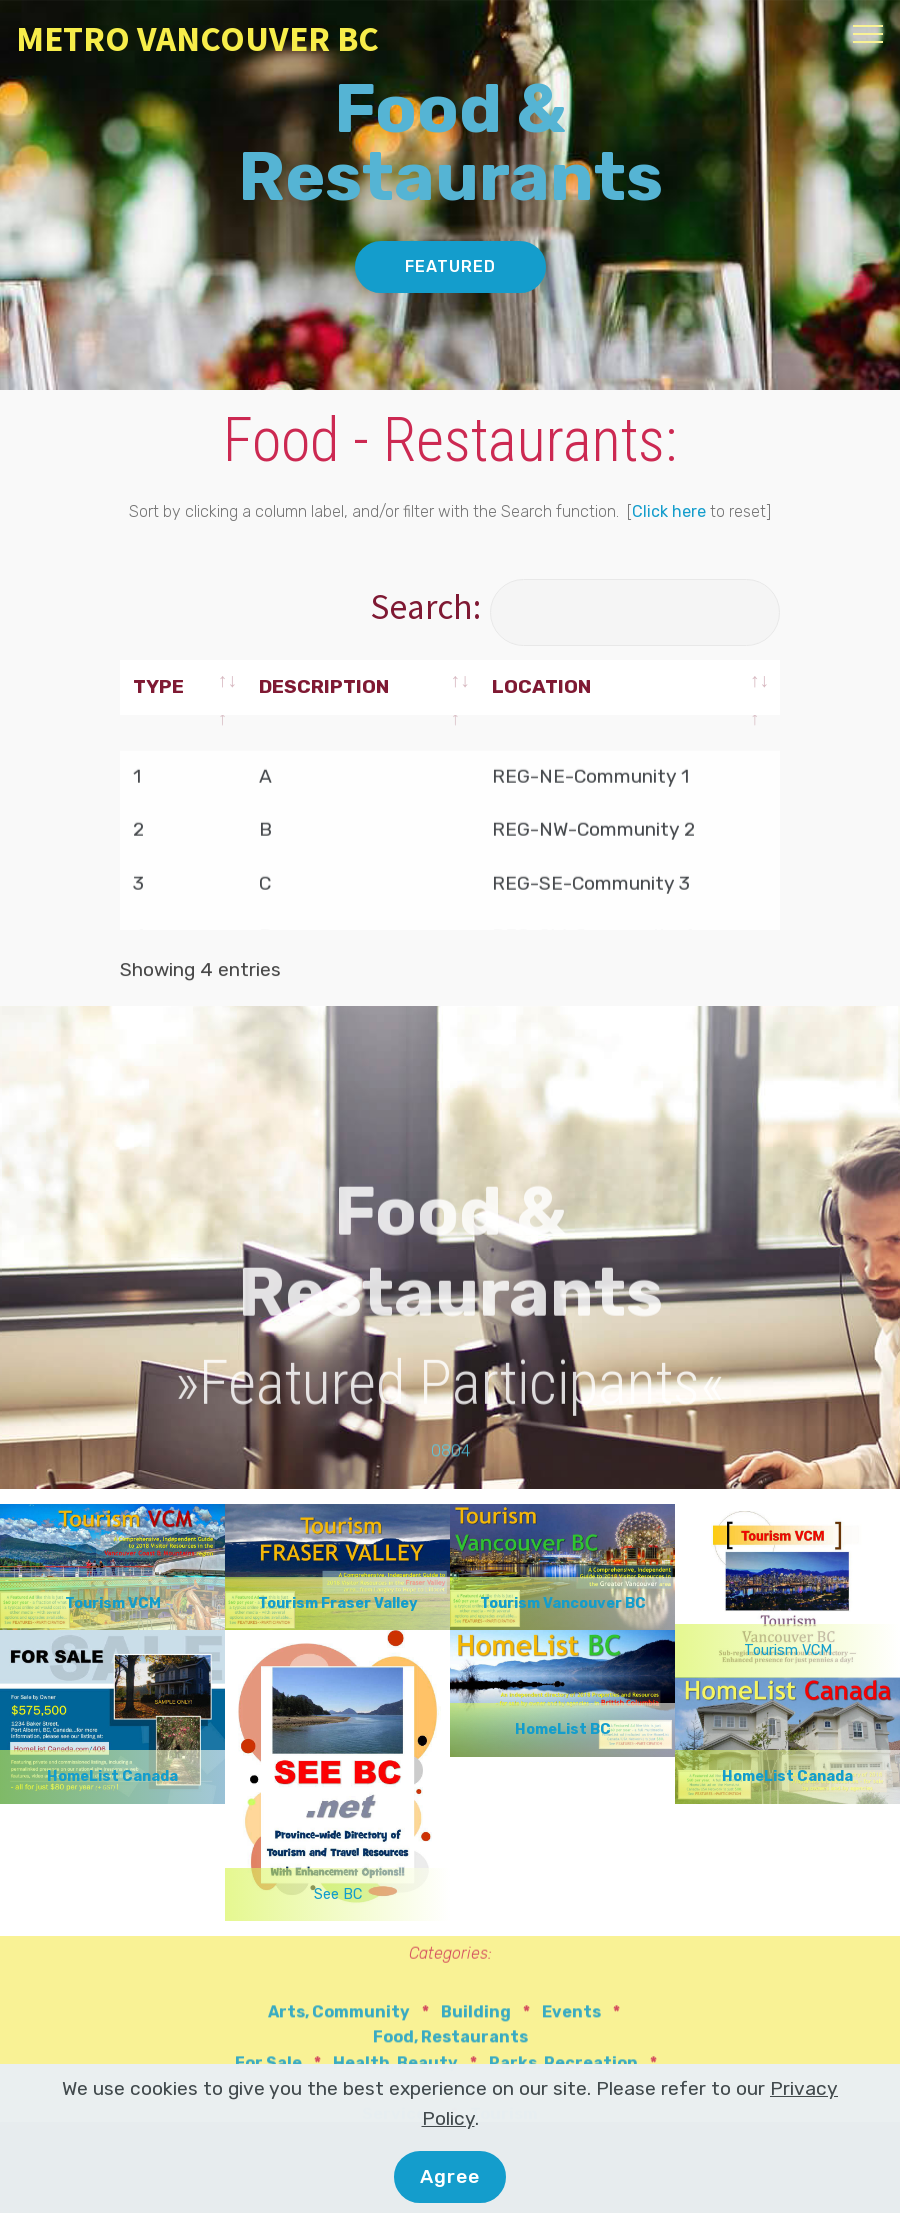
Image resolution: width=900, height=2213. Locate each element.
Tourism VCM (788, 1650)
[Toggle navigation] (868, 33)
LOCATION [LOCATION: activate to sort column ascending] (541, 687)
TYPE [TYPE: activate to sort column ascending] (158, 687)
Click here (669, 513)
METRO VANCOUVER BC (197, 38)
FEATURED (450, 268)
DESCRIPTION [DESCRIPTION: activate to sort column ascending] (324, 687)
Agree (450, 2185)
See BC (338, 1894)
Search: (575, 606)
